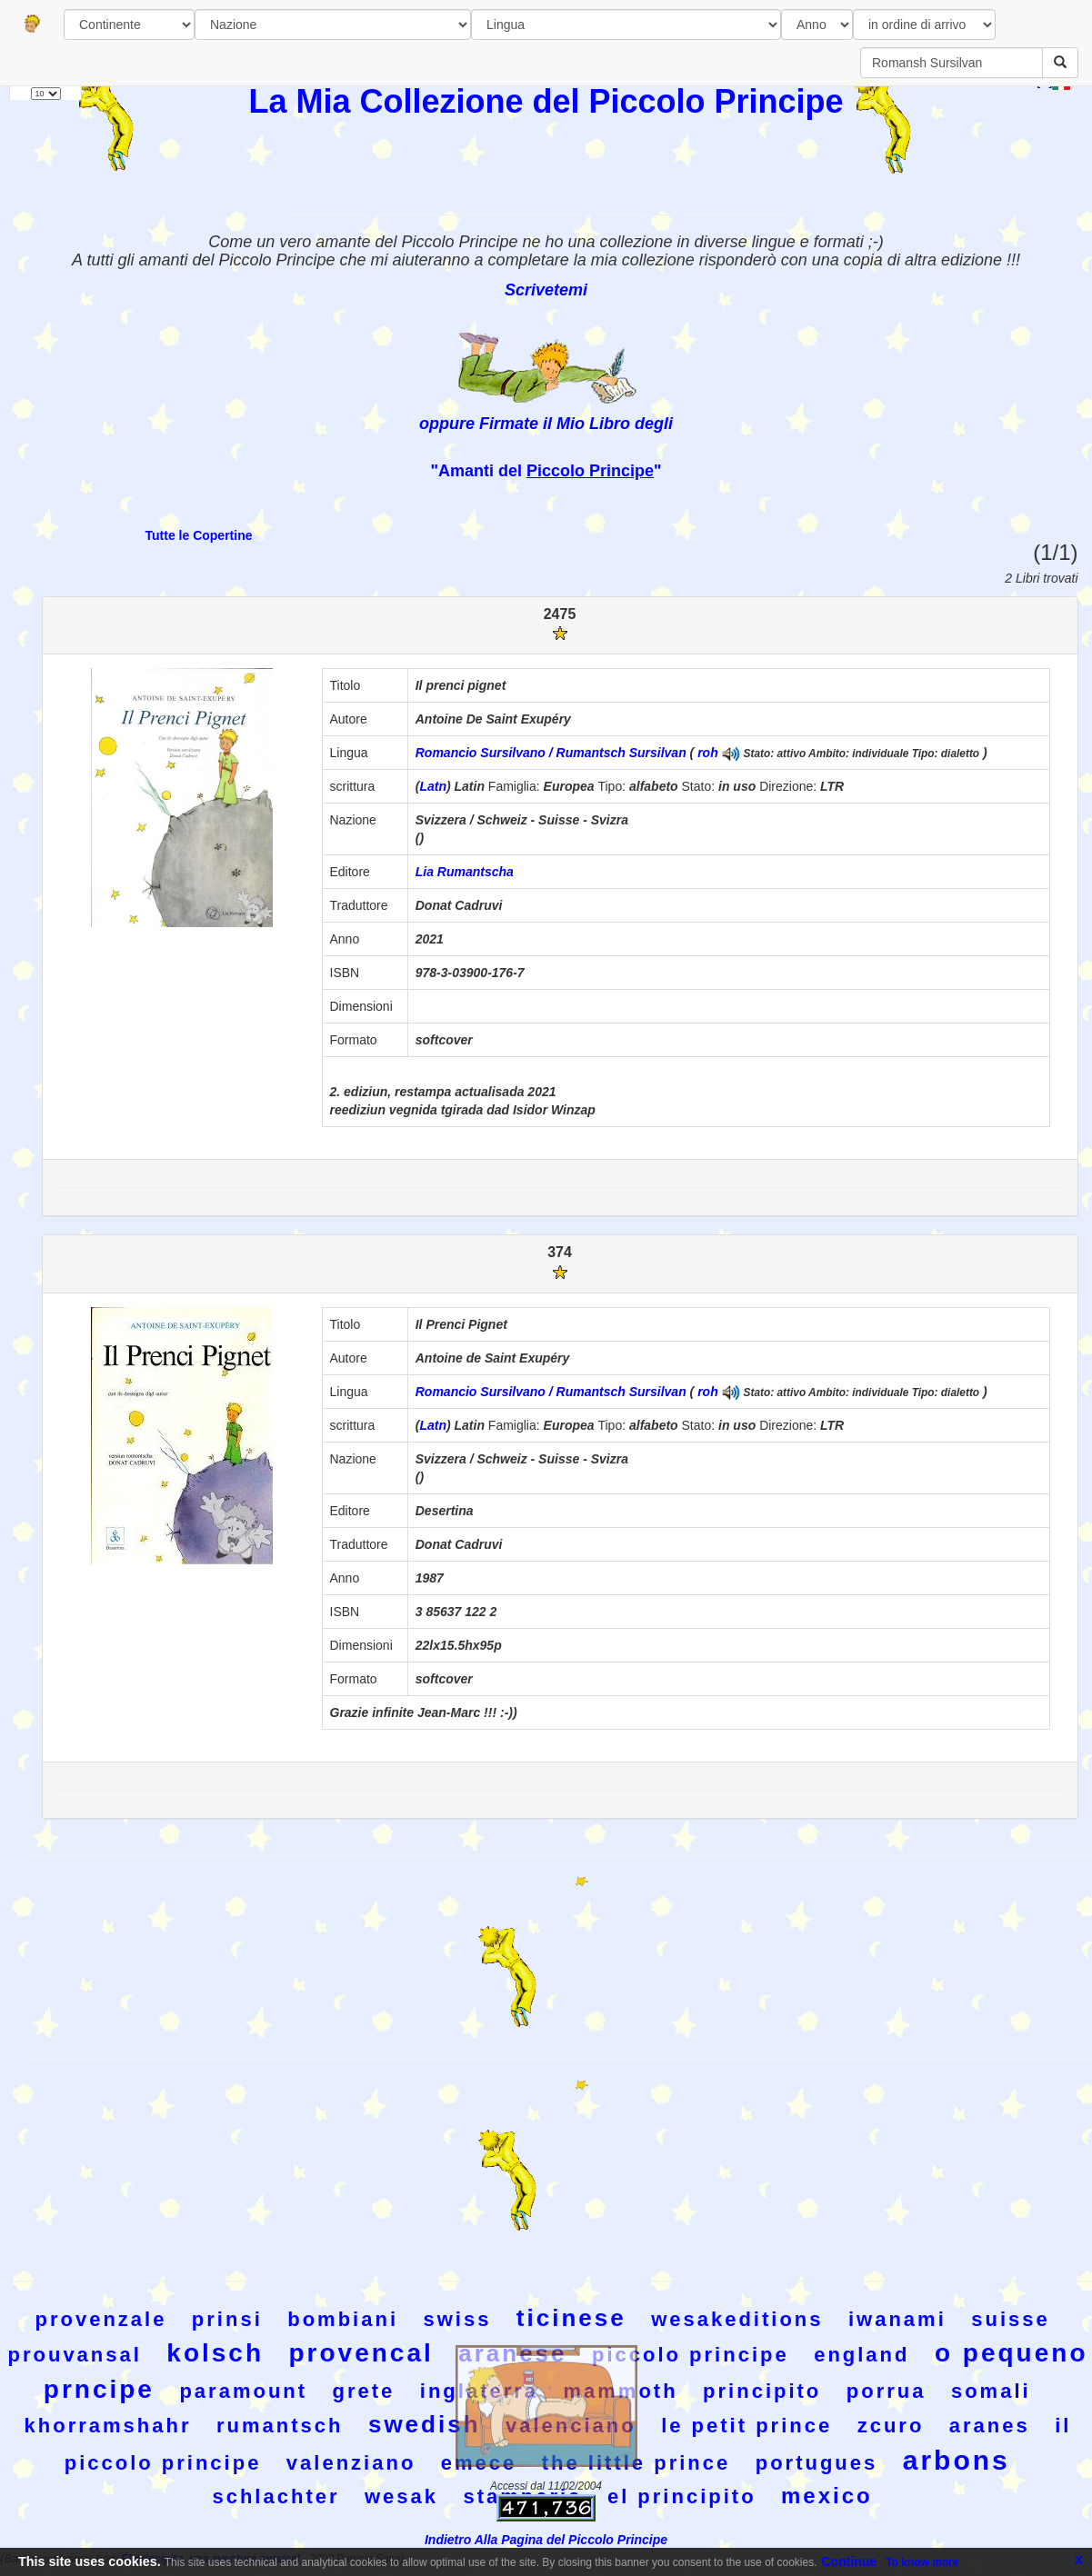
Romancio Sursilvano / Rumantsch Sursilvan (551, 752)
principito (762, 2391)
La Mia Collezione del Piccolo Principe (545, 101)
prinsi (227, 2319)
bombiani (342, 2319)
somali (991, 2391)
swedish (424, 2424)
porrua (887, 2391)
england (861, 2354)
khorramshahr (108, 2425)
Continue (849, 2561)
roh (707, 752)
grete (364, 2391)
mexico (827, 2495)
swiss (457, 2319)
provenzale (100, 2319)
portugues (817, 2462)
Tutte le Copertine (199, 535)
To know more (922, 2562)
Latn (432, 786)
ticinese (571, 2317)
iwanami (897, 2319)
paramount (243, 2391)
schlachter (275, 2496)
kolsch (215, 2353)
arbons (956, 2460)
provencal (360, 2353)
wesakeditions (737, 2319)
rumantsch (279, 2425)
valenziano (351, 2462)
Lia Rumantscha (465, 871)
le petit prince (746, 2425)
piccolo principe (690, 2354)
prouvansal (75, 2354)
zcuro (891, 2425)
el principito (681, 2496)
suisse (1010, 2319)
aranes (989, 2425)
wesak (401, 2496)
